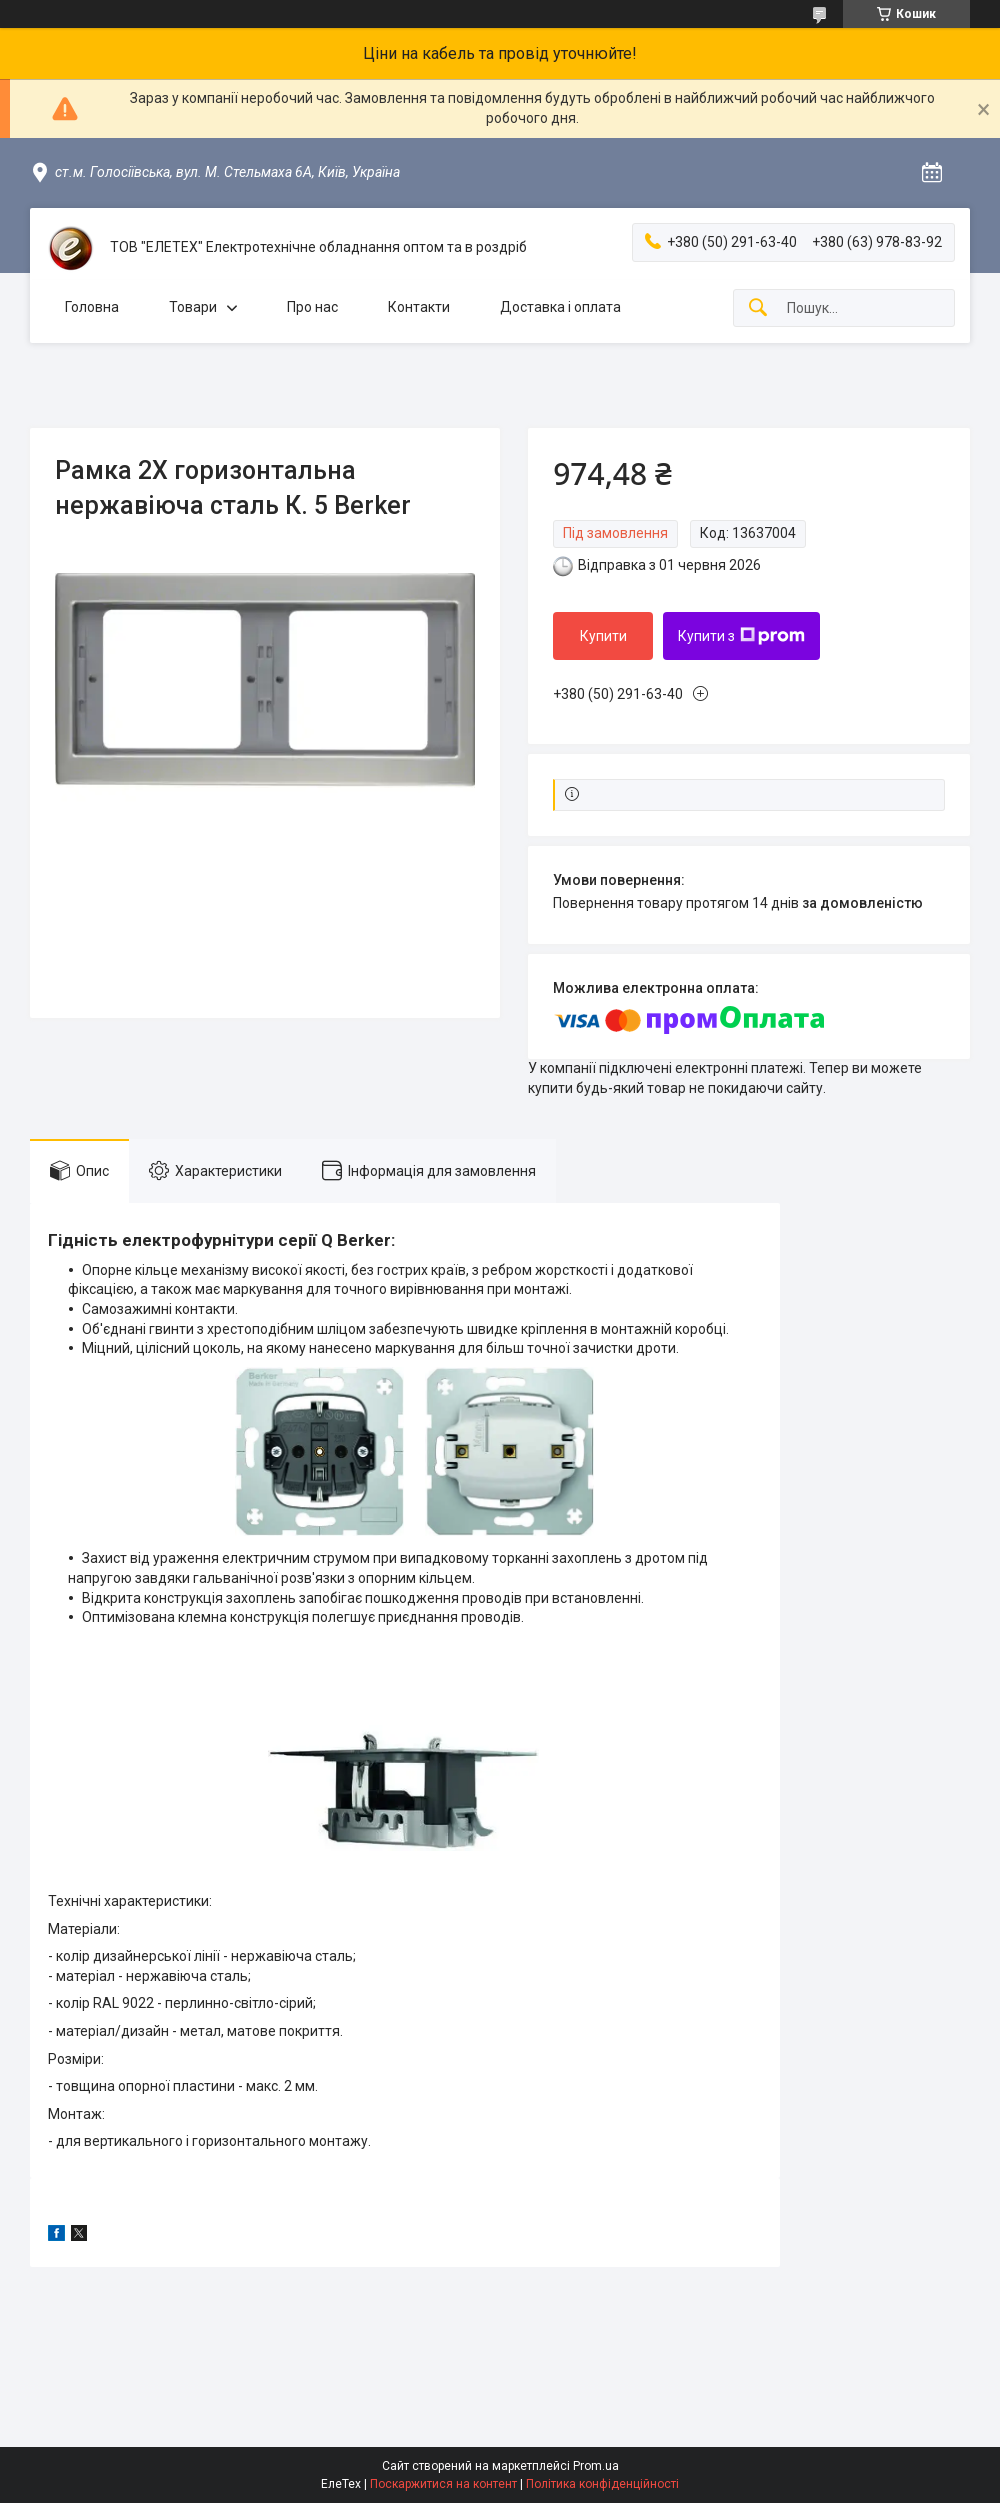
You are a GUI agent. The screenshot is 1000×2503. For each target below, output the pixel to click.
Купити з (741, 636)
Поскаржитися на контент (443, 2484)
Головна (92, 307)
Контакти (419, 307)
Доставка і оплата (560, 307)
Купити (603, 636)
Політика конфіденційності (602, 2484)
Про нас (312, 307)
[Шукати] (758, 308)
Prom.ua (596, 2466)
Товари (193, 307)
